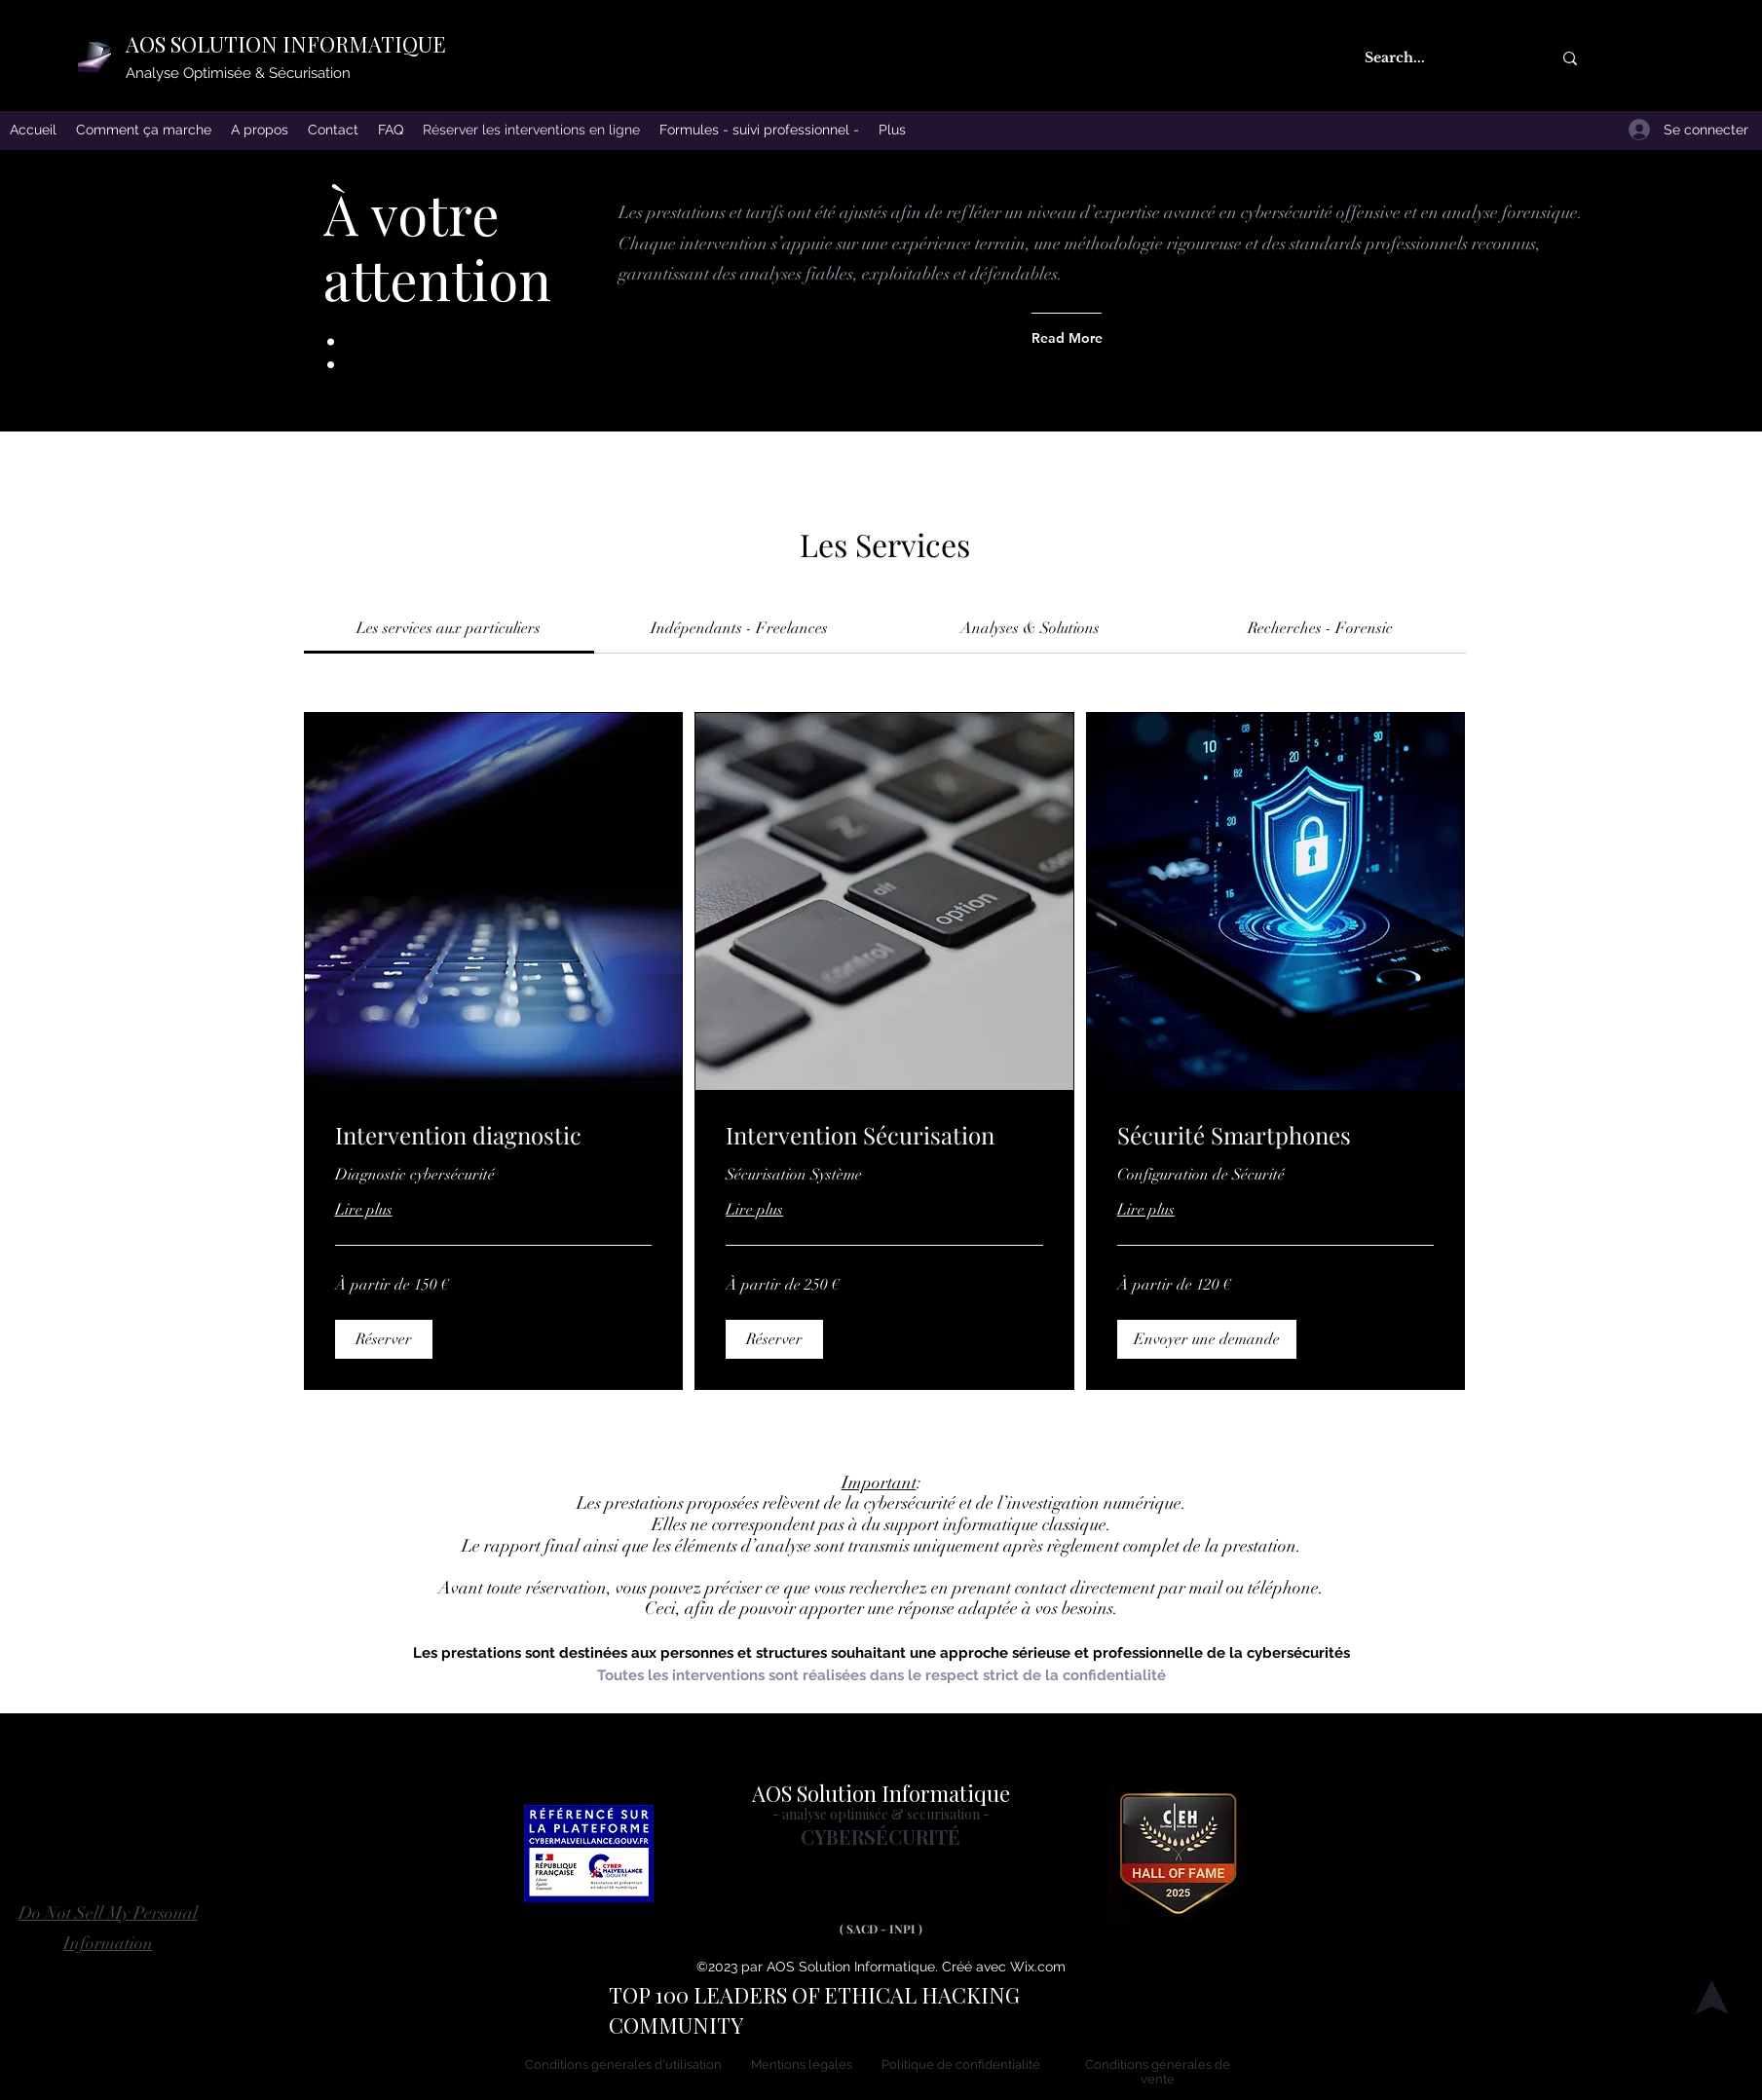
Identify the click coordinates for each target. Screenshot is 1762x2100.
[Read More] (1068, 338)
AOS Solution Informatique (881, 1793)
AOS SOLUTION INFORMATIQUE (286, 43)
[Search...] (1438, 58)
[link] (448, 628)
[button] (383, 1339)
